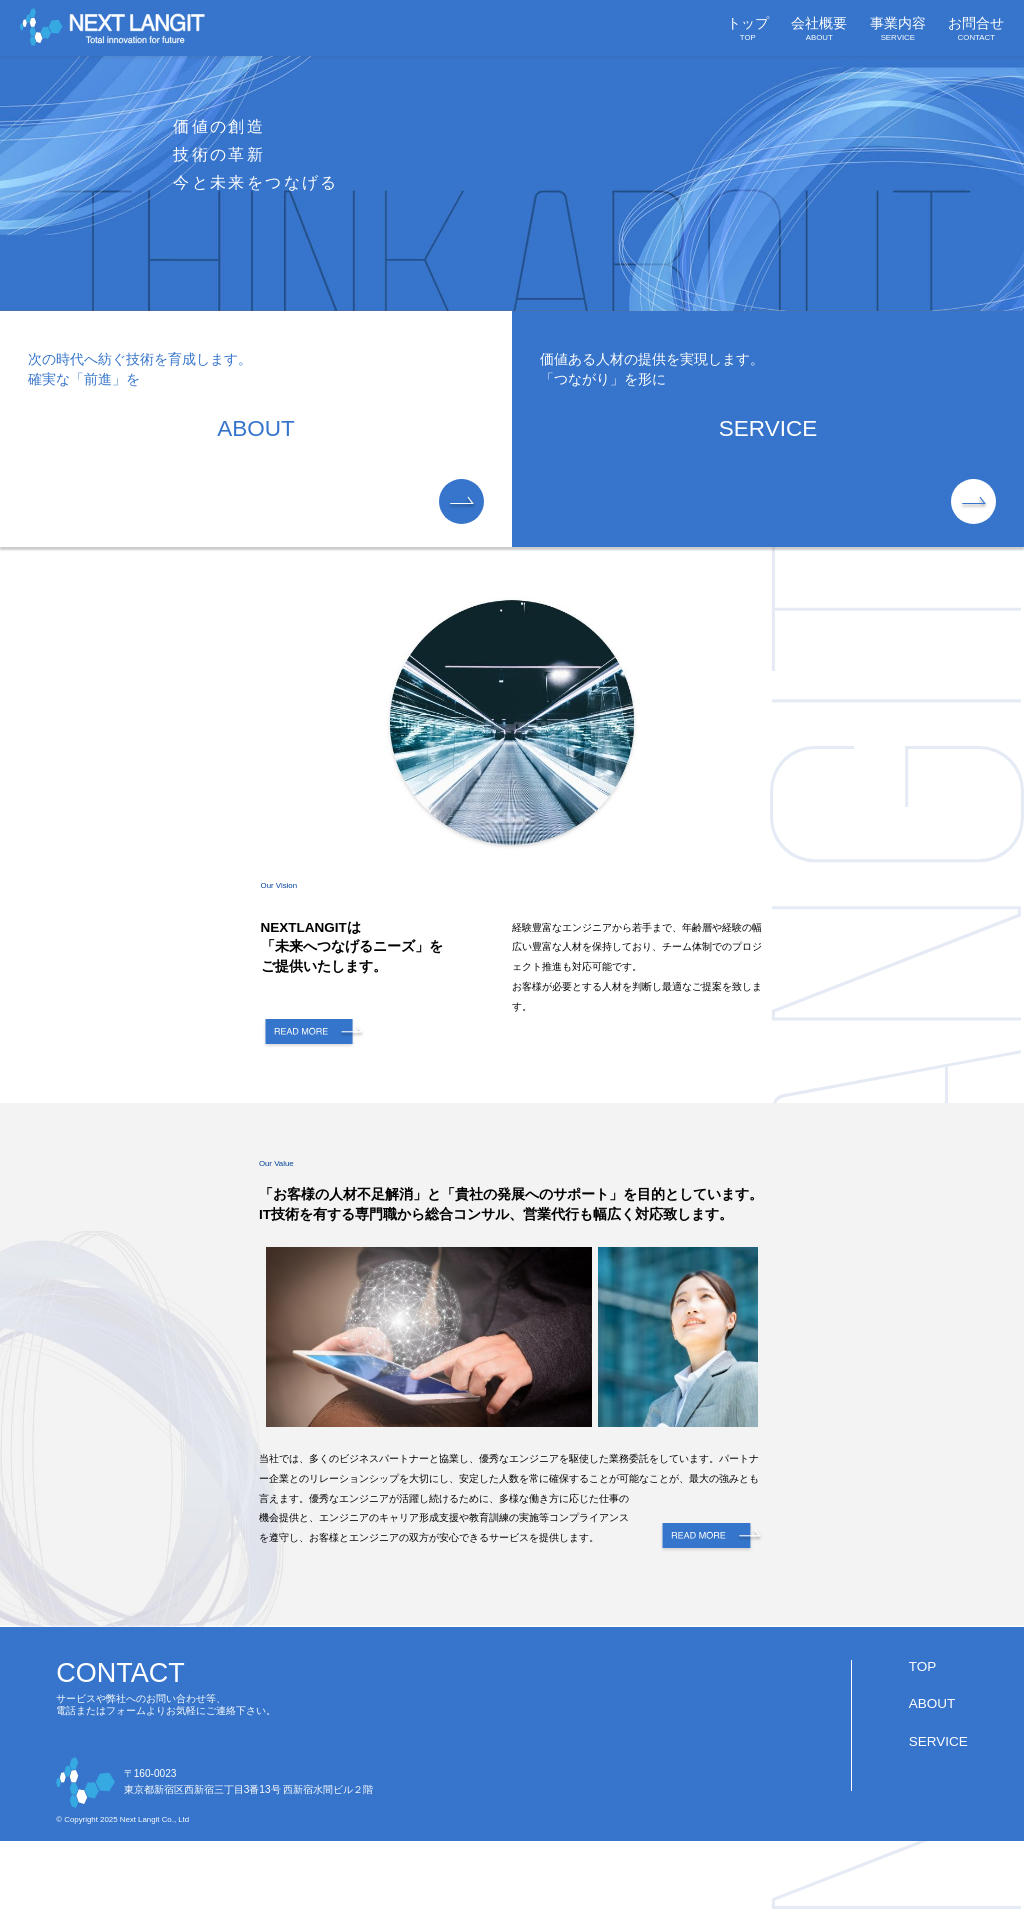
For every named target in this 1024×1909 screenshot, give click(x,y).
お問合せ (976, 29)
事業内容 (898, 29)
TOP (923, 1666)
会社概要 (819, 29)
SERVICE (938, 1741)
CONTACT (120, 1673)
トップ (748, 29)
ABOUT (932, 1703)
